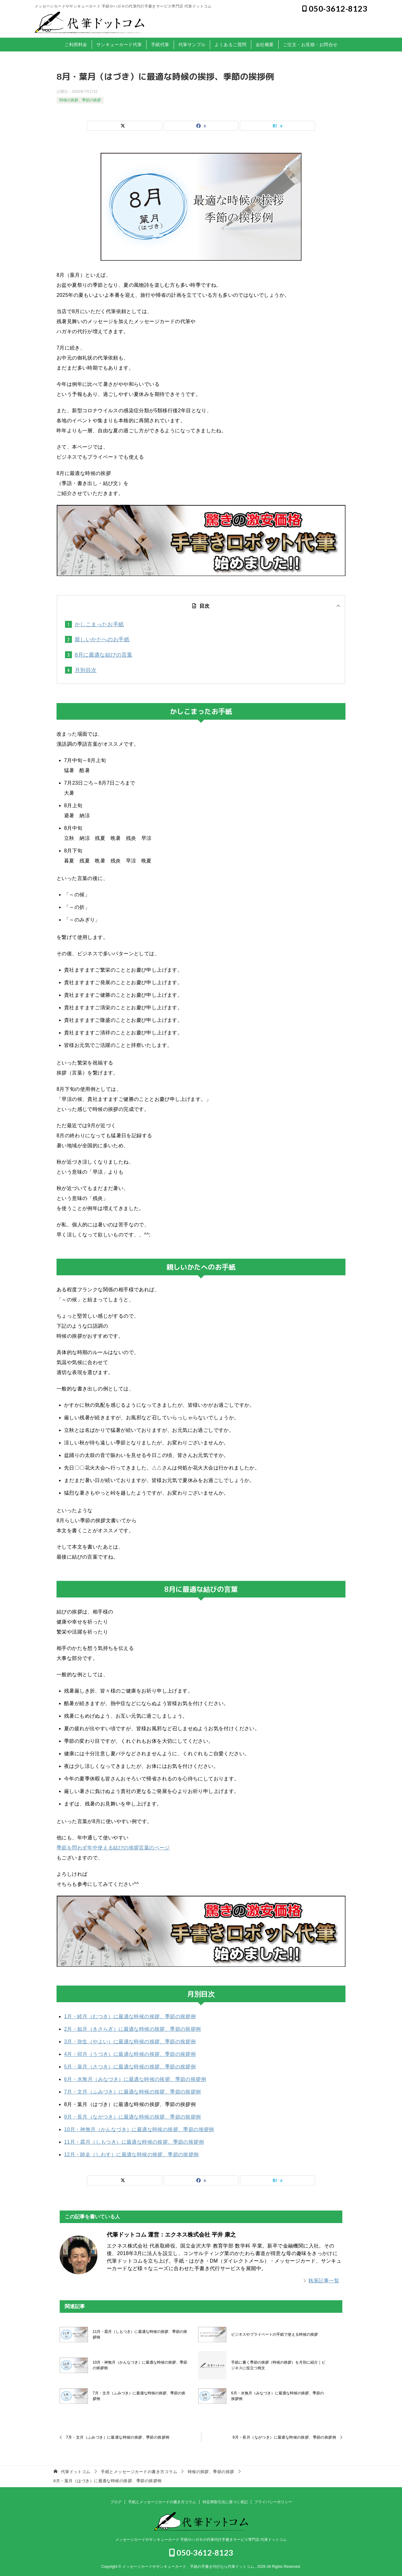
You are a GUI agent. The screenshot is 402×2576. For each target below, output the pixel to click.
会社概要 (265, 44)
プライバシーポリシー (273, 2502)
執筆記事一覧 (323, 2280)
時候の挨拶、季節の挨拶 (80, 100)
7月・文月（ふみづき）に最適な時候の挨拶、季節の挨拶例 (132, 2091)
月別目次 (86, 670)
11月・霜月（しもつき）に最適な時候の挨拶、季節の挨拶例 (134, 2142)
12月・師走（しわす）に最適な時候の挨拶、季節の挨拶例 (131, 2154)
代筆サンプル (192, 44)
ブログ (116, 2502)
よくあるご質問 (230, 44)
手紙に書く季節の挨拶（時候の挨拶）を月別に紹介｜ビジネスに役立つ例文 (278, 2365)
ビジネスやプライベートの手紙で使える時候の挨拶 (274, 2334)
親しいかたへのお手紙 (102, 640)
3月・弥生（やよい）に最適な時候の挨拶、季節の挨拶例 (130, 2041)
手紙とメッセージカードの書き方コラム (162, 2502)
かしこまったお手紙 (99, 624)
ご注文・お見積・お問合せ (310, 44)
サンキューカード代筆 (119, 44)
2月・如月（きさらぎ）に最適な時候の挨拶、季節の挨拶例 (132, 2029)
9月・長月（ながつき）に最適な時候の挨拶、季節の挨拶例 (132, 2117)
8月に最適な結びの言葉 (104, 655)
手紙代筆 (160, 44)
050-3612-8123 (334, 8)
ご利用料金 (75, 44)
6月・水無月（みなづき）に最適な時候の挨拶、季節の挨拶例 (135, 2079)
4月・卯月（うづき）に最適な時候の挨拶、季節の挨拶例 (130, 2054)
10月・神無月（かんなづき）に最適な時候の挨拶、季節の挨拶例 (139, 2129)
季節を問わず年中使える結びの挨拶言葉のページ (113, 1847)
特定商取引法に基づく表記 (225, 2502)
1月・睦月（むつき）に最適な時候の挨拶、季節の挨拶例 (130, 2016)
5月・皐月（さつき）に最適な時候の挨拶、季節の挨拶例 (130, 2066)
